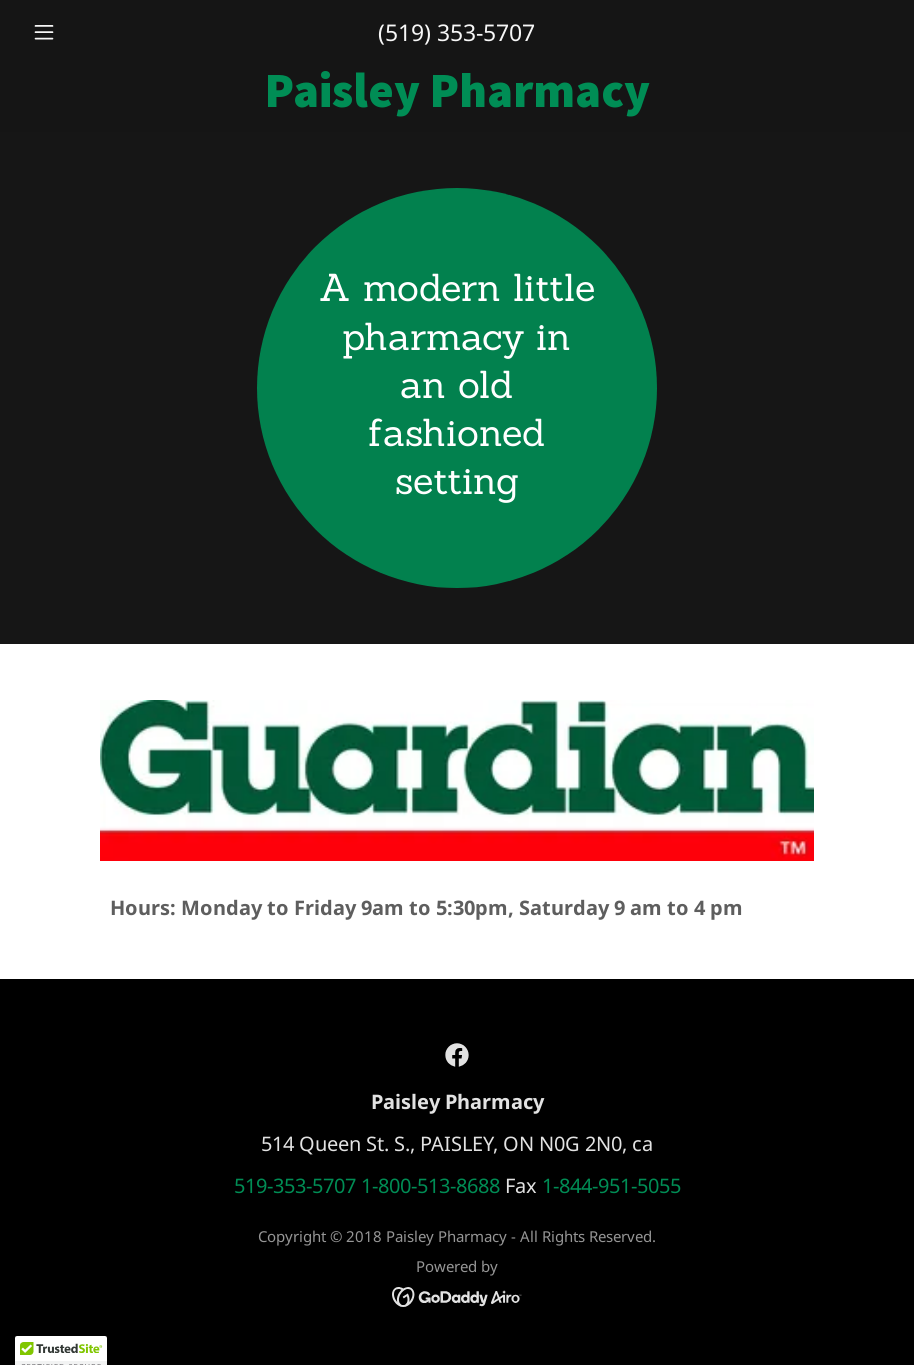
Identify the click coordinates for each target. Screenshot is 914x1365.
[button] (89, 32)
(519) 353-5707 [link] (456, 32)
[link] (457, 99)
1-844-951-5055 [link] (611, 1185)
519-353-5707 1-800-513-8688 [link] (367, 1185)
